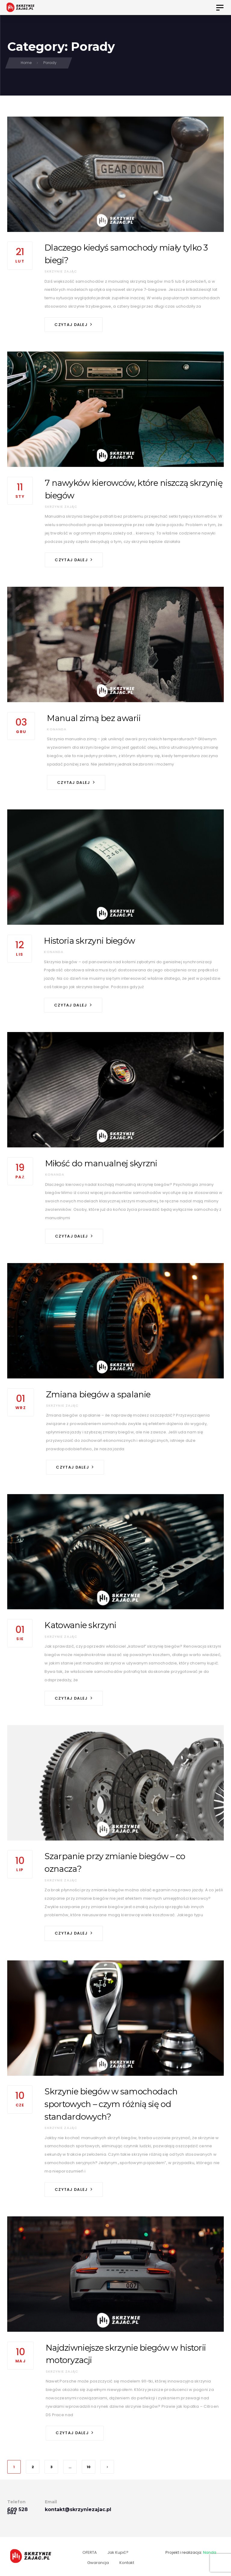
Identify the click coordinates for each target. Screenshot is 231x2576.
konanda (56, 729)
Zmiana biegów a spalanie (98, 1394)
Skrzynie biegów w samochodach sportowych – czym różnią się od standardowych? (111, 2104)
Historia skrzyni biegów (89, 941)
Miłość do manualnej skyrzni (101, 1163)
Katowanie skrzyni (80, 1625)
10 (89, 2467)
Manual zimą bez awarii (93, 718)
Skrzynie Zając (61, 271)
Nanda (209, 2552)
